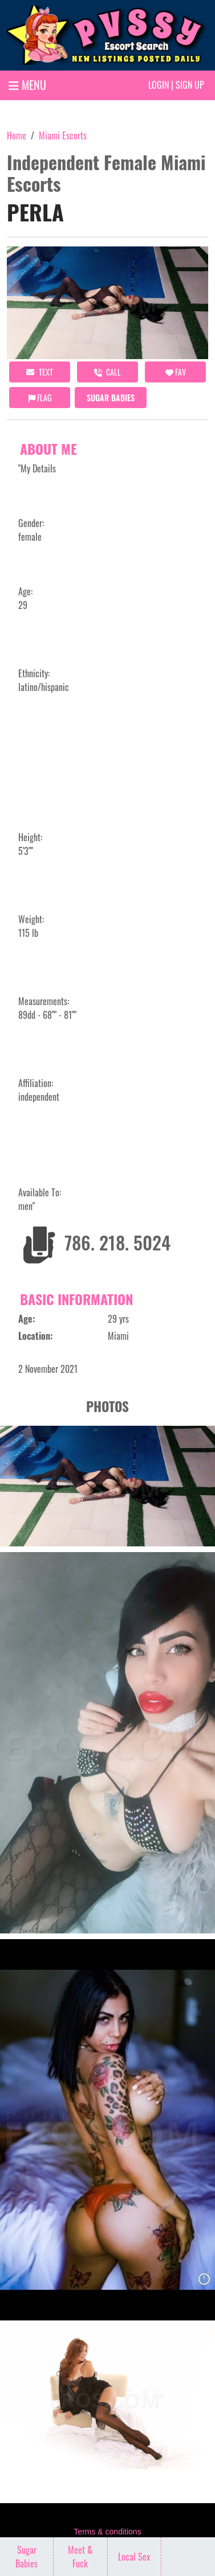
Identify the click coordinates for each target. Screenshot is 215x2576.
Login (158, 85)
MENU (27, 84)
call (107, 372)
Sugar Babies (111, 398)
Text (39, 372)
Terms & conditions (107, 2531)
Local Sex (134, 2556)
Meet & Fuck (80, 2556)
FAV (175, 372)
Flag (40, 398)
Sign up (190, 85)
